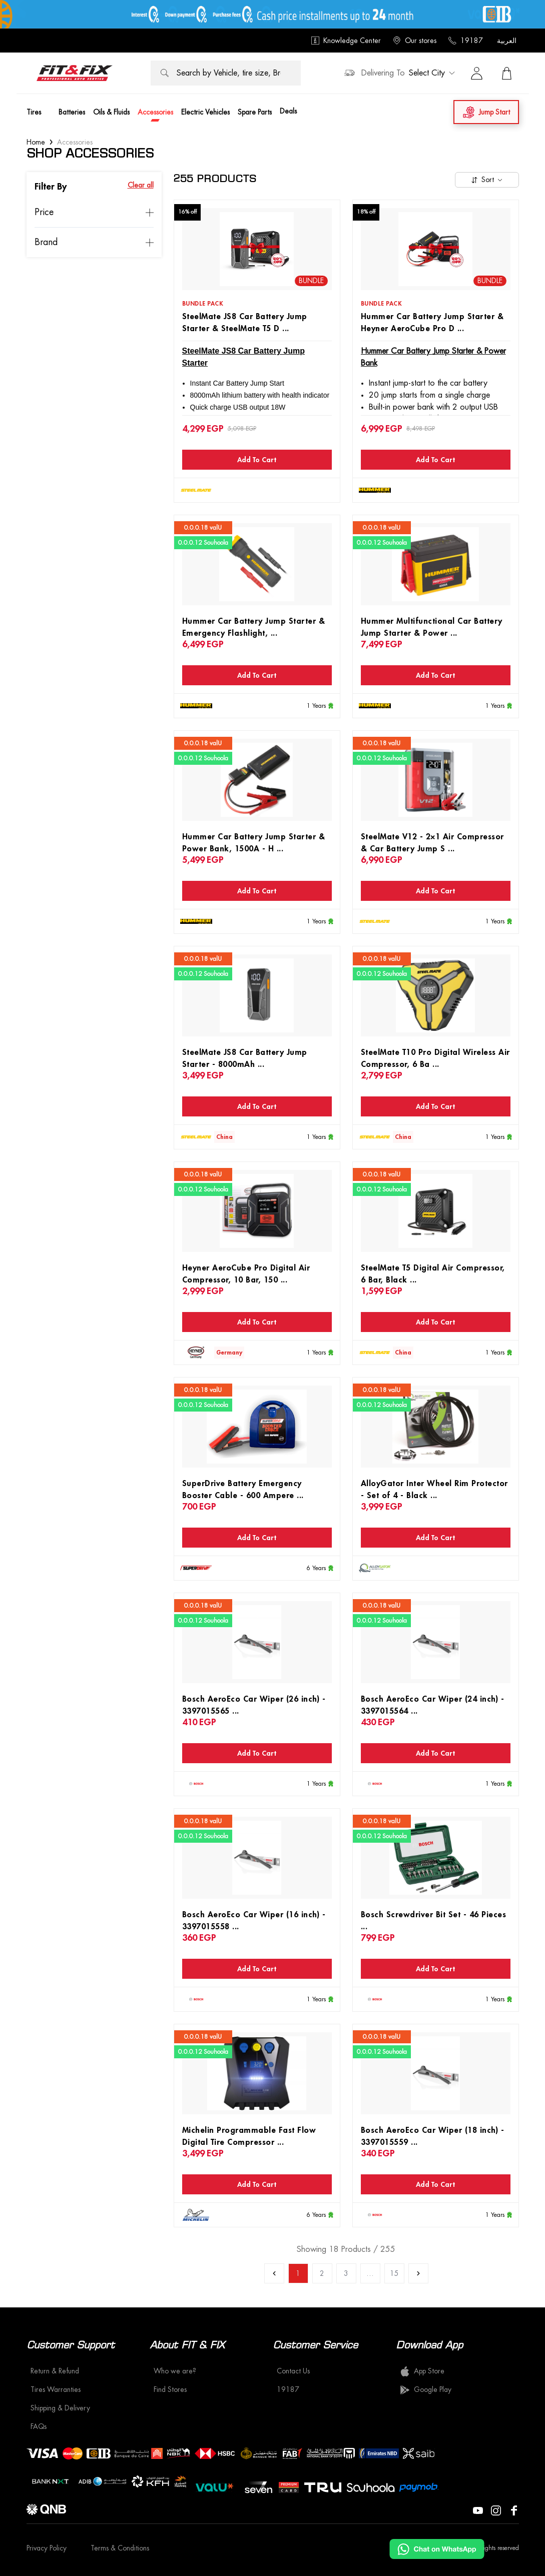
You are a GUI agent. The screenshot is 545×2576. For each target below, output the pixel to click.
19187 (465, 41)
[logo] (75, 73)
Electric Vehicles (205, 112)
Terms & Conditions (120, 2547)
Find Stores (170, 2389)
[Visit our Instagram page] (496, 2509)
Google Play (425, 2390)
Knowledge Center (346, 41)
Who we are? (175, 2370)
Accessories (155, 112)
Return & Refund (55, 2370)
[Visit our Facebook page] (514, 2509)
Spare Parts (255, 112)
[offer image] (272, 14)
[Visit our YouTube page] (478, 2509)
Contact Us (293, 2370)
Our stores (414, 41)
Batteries (72, 112)
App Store (422, 2371)
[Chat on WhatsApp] (437, 2549)
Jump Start (486, 112)
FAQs (39, 2426)
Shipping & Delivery (60, 2407)
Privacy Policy (47, 2547)
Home (36, 142)
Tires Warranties (56, 2389)
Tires (34, 112)
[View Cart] (507, 73)
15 (394, 2273)
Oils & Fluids (111, 112)
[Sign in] (477, 73)
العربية (506, 40)
